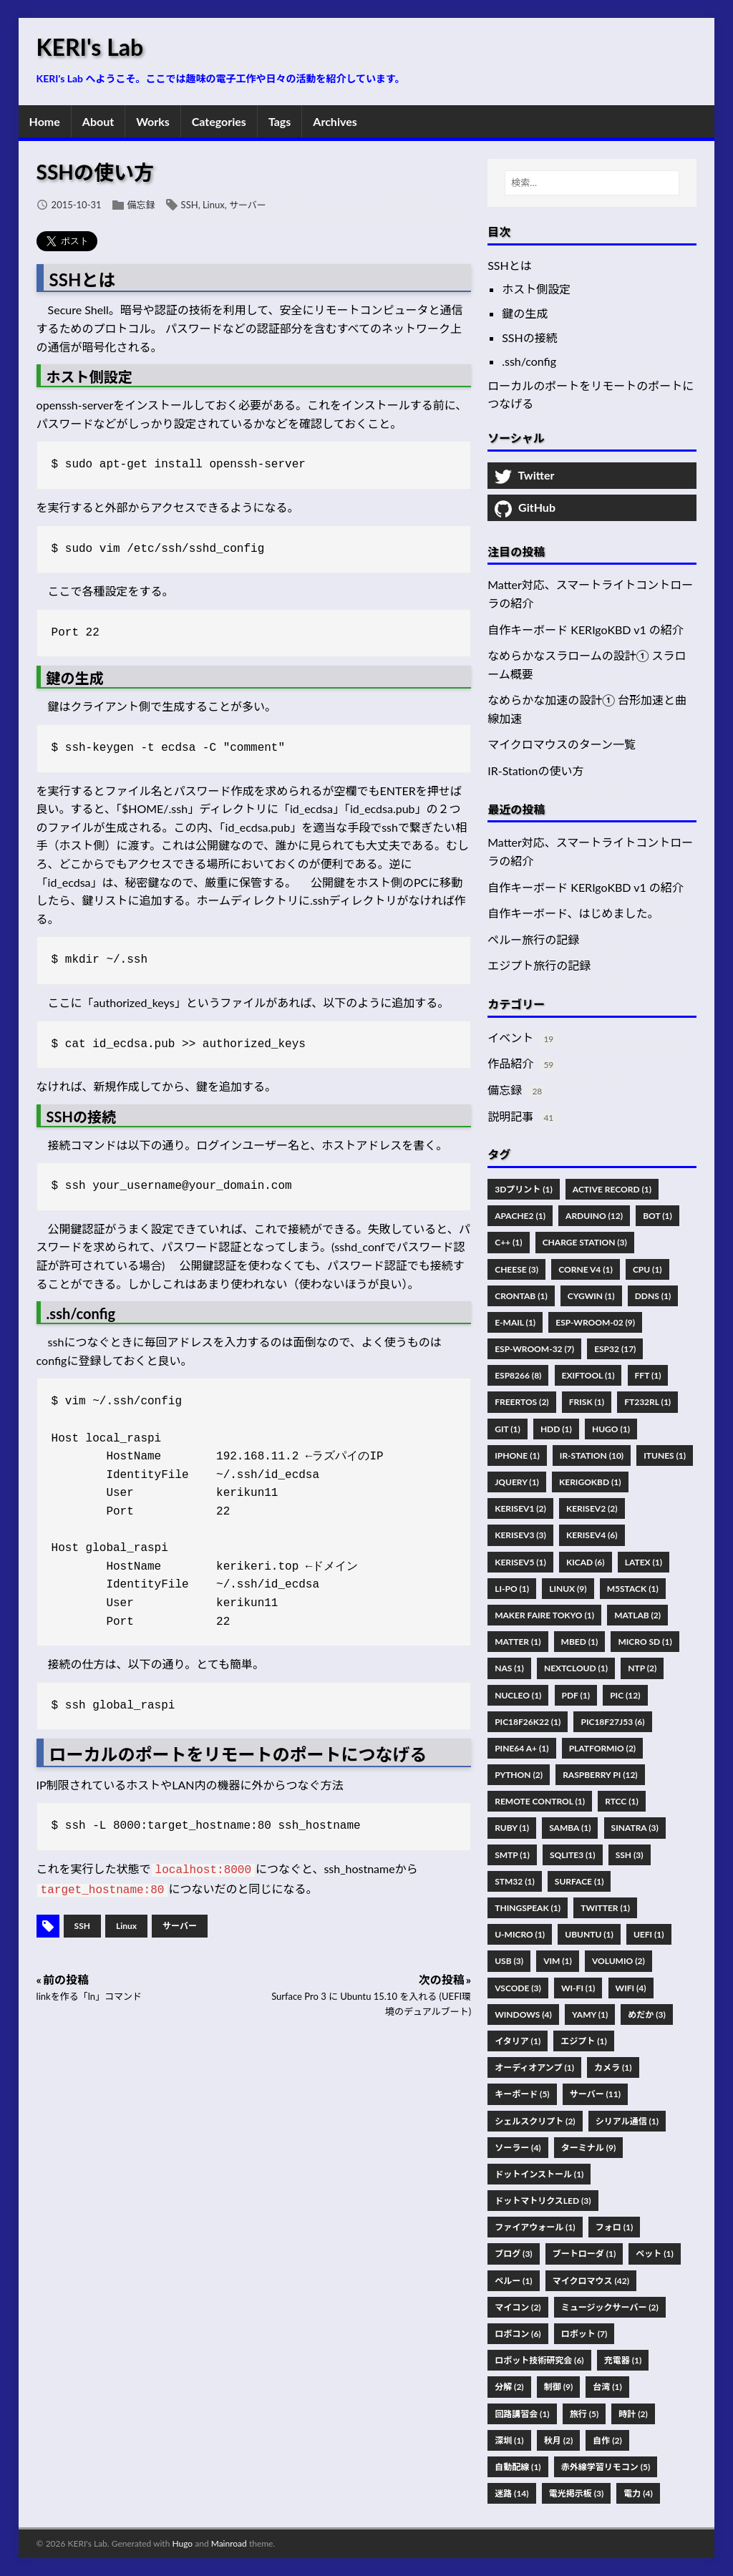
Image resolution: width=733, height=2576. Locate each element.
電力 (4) (637, 2493)
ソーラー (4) (517, 2147)
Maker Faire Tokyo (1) (544, 1615)
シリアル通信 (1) (627, 2121)
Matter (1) (517, 1641)
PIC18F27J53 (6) (612, 1721)
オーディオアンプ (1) (534, 2067)
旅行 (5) (584, 2414)
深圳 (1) (509, 2440)
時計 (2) (632, 2414)
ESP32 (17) (615, 1348)
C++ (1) (508, 1242)
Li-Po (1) (512, 1588)
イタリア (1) (517, 2041)
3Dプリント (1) (524, 1189)
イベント (510, 1037)
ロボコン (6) (517, 2333)
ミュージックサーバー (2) (610, 2307)
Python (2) (519, 1774)
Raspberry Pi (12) (600, 1774)
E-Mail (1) (515, 1322)
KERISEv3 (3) (520, 1535)
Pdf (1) (576, 1695)
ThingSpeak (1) (527, 1907)
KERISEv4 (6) (592, 1535)
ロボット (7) (584, 2333)
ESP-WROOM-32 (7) (534, 1348)
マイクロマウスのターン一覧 (561, 744)
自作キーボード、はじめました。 (573, 913)
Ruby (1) (512, 1827)
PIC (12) (625, 1695)
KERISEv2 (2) (592, 1508)
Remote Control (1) (540, 1801)
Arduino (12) (594, 1215)
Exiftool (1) (588, 1375)
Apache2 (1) (520, 1215)
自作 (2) (607, 2440)
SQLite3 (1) (573, 1855)
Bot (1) (657, 1215)
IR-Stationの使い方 (535, 770)
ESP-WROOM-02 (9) (595, 1322)
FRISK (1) (586, 1401)
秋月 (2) (558, 2440)
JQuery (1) (517, 1482)
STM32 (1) (515, 1881)
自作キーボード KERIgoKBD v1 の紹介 (585, 629)
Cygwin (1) (591, 1296)
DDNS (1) (653, 1296)
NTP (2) (642, 1668)
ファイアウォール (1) (535, 2227)
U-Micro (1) (520, 1934)
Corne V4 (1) (585, 1269)
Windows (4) (523, 2014)
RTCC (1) (622, 1801)
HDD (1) (556, 1429)
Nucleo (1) (518, 1695)
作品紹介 (510, 1063)
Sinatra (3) (635, 1827)
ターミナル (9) (588, 2147)
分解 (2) (509, 2386)
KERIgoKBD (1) (590, 1482)
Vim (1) (557, 1960)
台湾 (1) (607, 2386)
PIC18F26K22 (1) (527, 1721)
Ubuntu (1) (589, 1934)
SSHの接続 (530, 337)
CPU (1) (647, 1269)
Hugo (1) (611, 1429)
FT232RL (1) (647, 1401)
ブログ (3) (513, 2253)
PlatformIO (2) (602, 1748)
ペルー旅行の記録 (533, 939)
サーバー (247, 204)
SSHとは (509, 265)
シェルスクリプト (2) (535, 2121)
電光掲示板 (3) (576, 2493)
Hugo (182, 2543)
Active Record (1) (612, 1189)
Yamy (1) (590, 2014)
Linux (214, 204)
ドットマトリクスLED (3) (543, 2200)
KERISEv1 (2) (520, 1508)
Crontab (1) (521, 1296)
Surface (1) (579, 1881)
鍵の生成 (525, 313)
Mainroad (229, 2543)
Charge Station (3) (585, 1242)
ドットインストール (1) (539, 2174)
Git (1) (507, 1429)
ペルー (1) (513, 2280)
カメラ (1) (612, 2067)
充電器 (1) (622, 2360)
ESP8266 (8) (518, 1375)
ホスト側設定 (536, 289)
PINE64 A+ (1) (521, 1748)
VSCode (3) (518, 1988)
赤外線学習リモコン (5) (605, 2466)
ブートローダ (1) (584, 2253)
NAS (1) (509, 1668)
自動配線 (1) (517, 2466)
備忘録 (141, 204)
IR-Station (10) (591, 1455)
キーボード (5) (522, 2094)
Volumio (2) (618, 1960)
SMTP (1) (512, 1855)
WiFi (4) (631, 1988)
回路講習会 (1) (522, 2414)
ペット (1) (654, 2253)
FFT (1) (648, 1375)
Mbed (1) (579, 1641)
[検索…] (592, 182)
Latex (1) (643, 1562)
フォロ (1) (614, 2227)
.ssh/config (529, 361)
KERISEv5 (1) (520, 1562)
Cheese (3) (516, 1269)
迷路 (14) (511, 2493)
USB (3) (509, 1960)
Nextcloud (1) (576, 1668)
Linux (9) (567, 1588)
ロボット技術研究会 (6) (539, 2360)
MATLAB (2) (637, 1615)
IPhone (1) (517, 1455)
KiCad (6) (585, 1562)
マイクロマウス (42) (591, 2280)
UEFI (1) (649, 1934)
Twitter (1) (605, 1907)
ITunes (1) (665, 1455)
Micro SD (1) (644, 1641)
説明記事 (510, 1116)
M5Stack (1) (633, 1588)
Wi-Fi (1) (578, 1988)
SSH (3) (630, 1855)
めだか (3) (646, 2014)
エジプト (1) (583, 2041)
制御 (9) (558, 2386)
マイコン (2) (517, 2307)
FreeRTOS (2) (521, 1401)
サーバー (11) (595, 2094)
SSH (189, 204)
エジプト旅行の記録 (539, 965)
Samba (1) (570, 1827)
